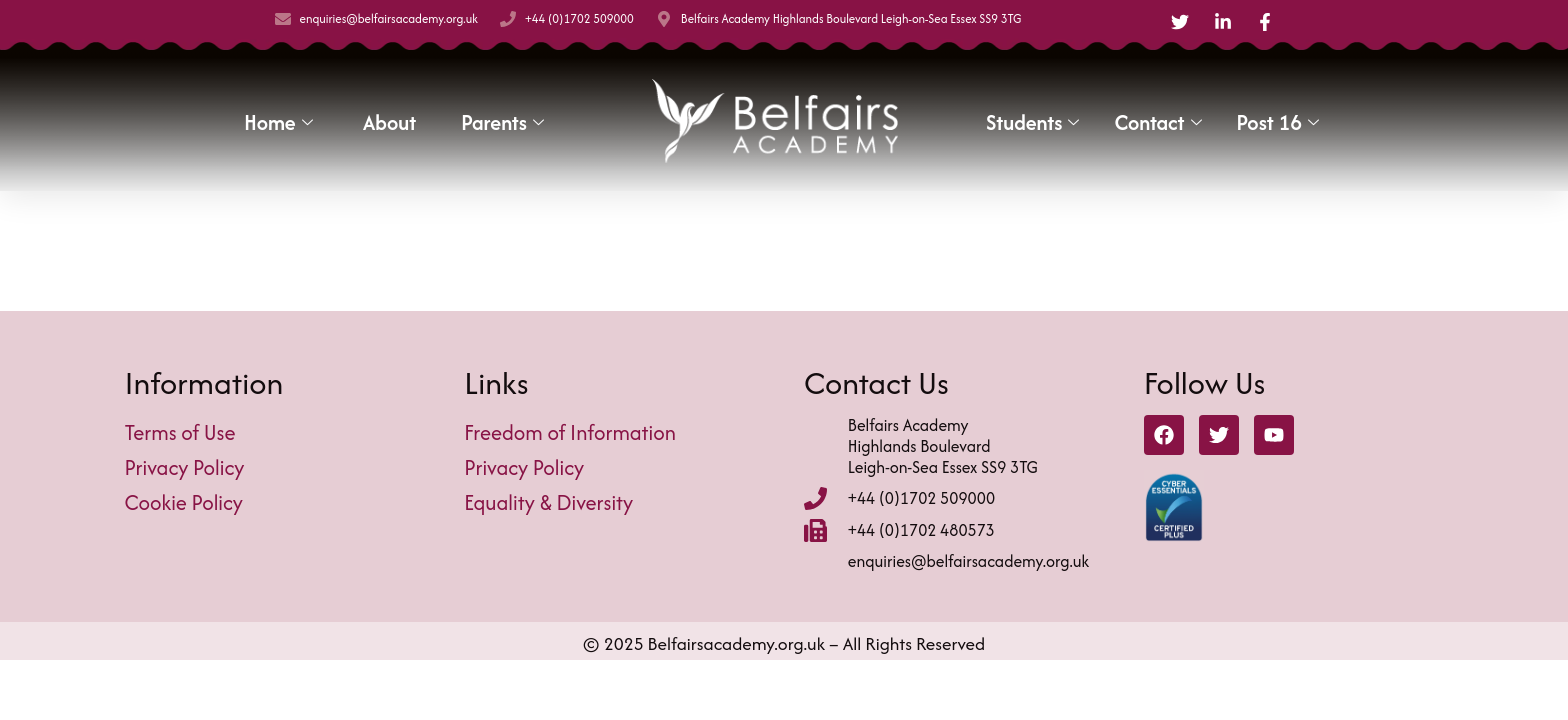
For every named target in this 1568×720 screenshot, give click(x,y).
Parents (505, 122)
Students (1035, 122)
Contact (1160, 122)
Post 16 (1280, 122)
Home (280, 122)
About (390, 122)
